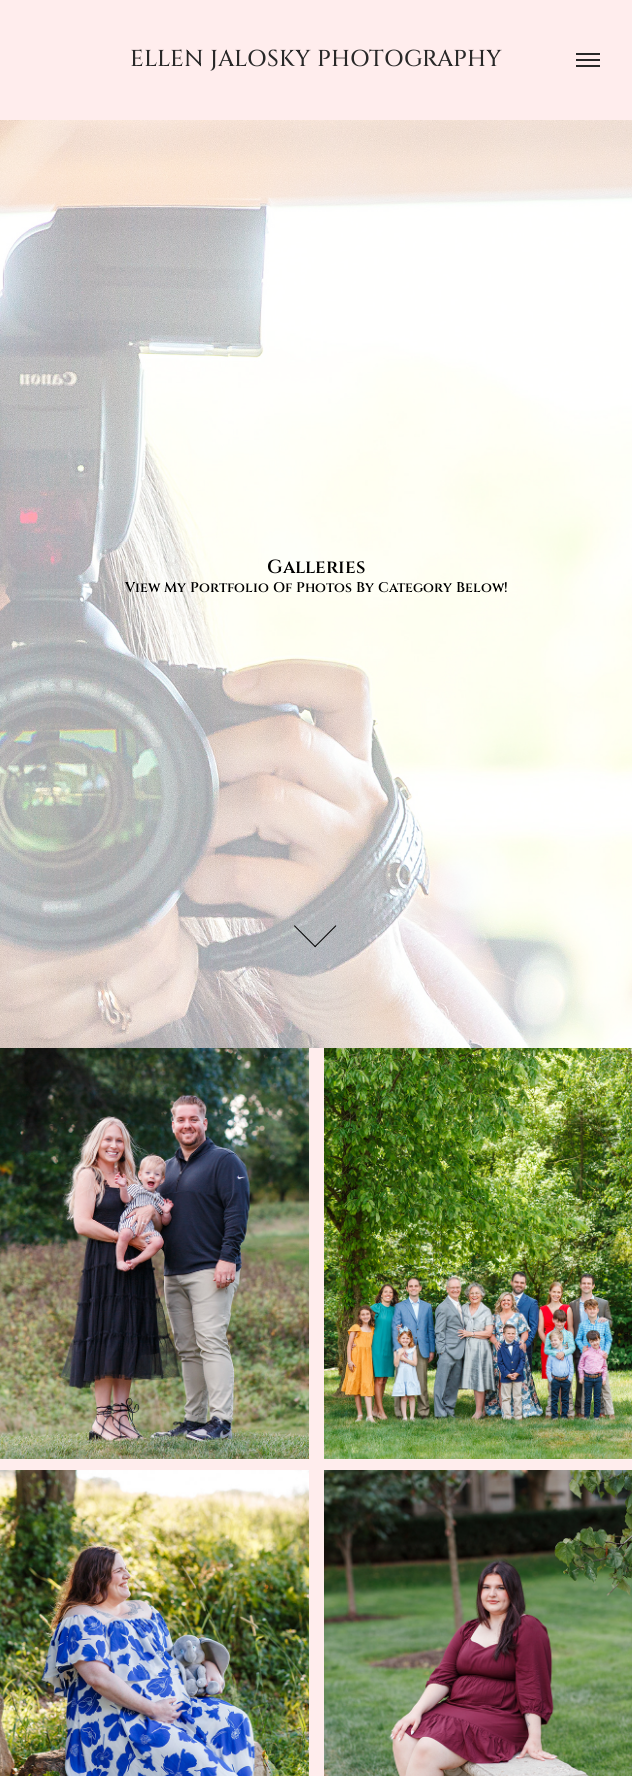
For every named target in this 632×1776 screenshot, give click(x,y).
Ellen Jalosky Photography (316, 59)
